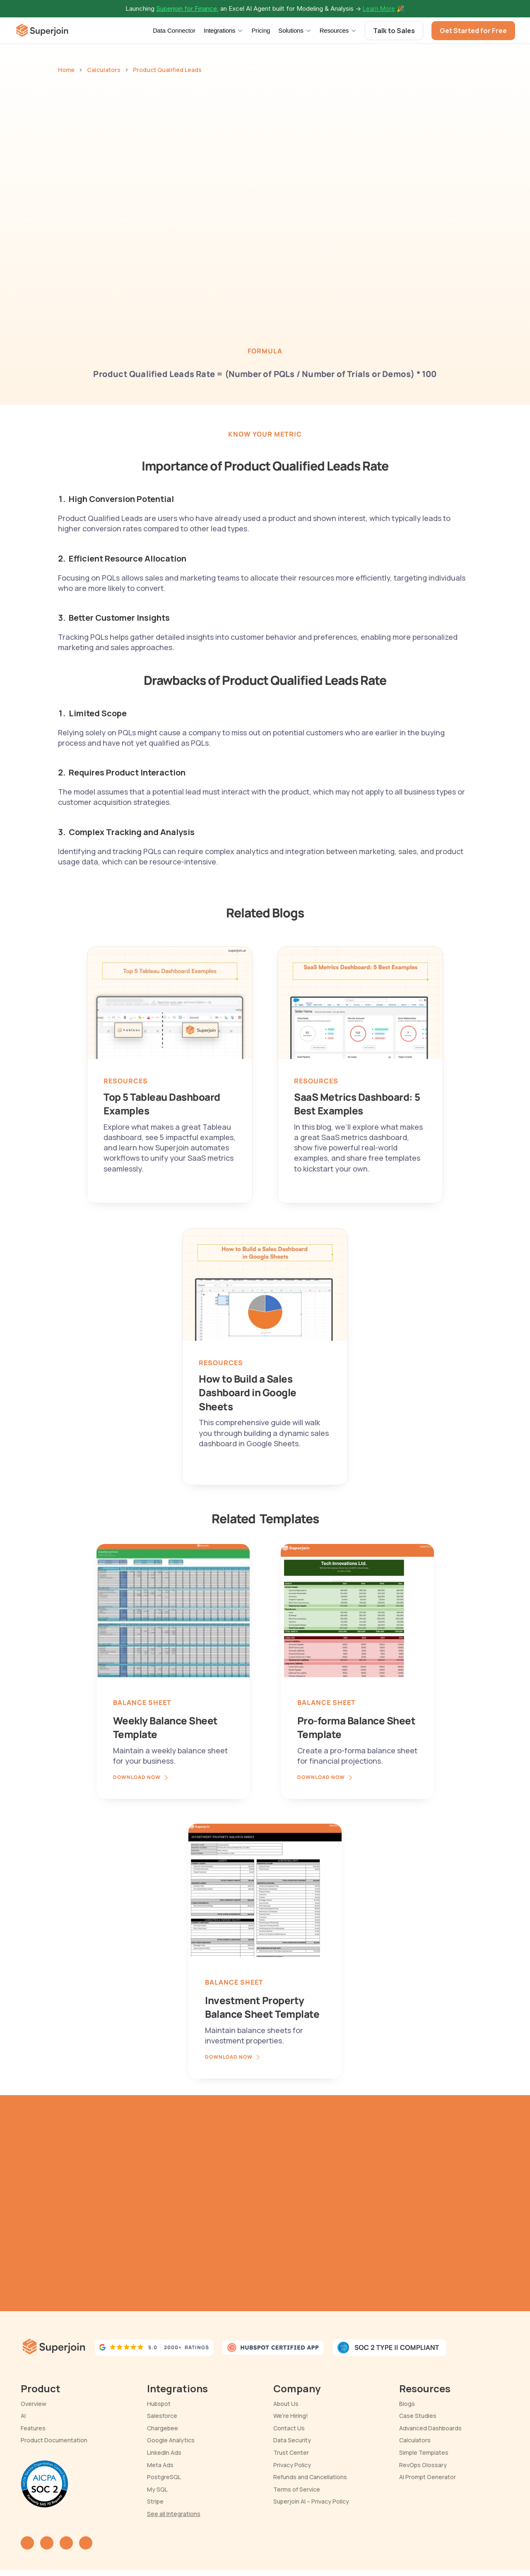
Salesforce (162, 2416)
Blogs (407, 2404)
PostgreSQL (164, 2477)
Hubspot (159, 2404)
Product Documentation (54, 2440)
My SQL (157, 2489)
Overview (33, 2404)
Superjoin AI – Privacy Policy (311, 2501)
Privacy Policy (292, 2465)
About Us (286, 2404)
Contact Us (289, 2428)
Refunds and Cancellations (310, 2477)
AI (23, 2416)
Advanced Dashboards (430, 2428)
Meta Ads (160, 2465)
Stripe (155, 2501)
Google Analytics (171, 2440)
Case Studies (417, 2416)
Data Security (292, 2440)
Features (33, 2428)
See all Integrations (173, 2514)
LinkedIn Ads (164, 2452)
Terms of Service (296, 2489)
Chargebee (162, 2428)
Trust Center (291, 2452)
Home (66, 70)
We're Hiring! (290, 2416)
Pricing (260, 30)
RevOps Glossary (423, 2465)
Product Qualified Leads (167, 70)
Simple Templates (423, 2452)
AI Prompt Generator (427, 2477)
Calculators (103, 70)
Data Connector (174, 30)
